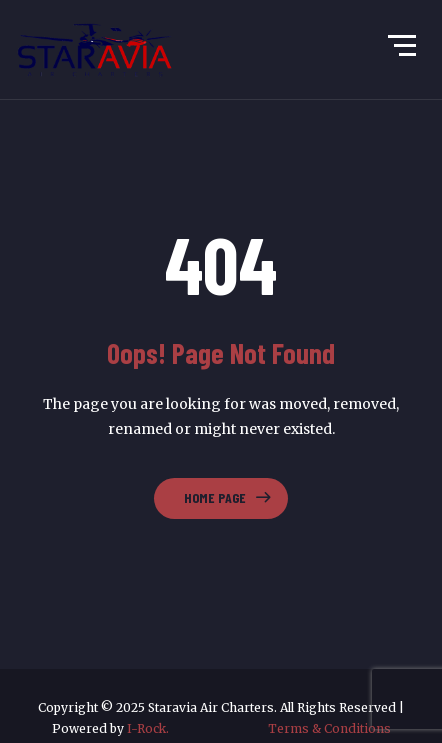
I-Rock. (197, 728)
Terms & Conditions (329, 728)
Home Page (215, 497)
